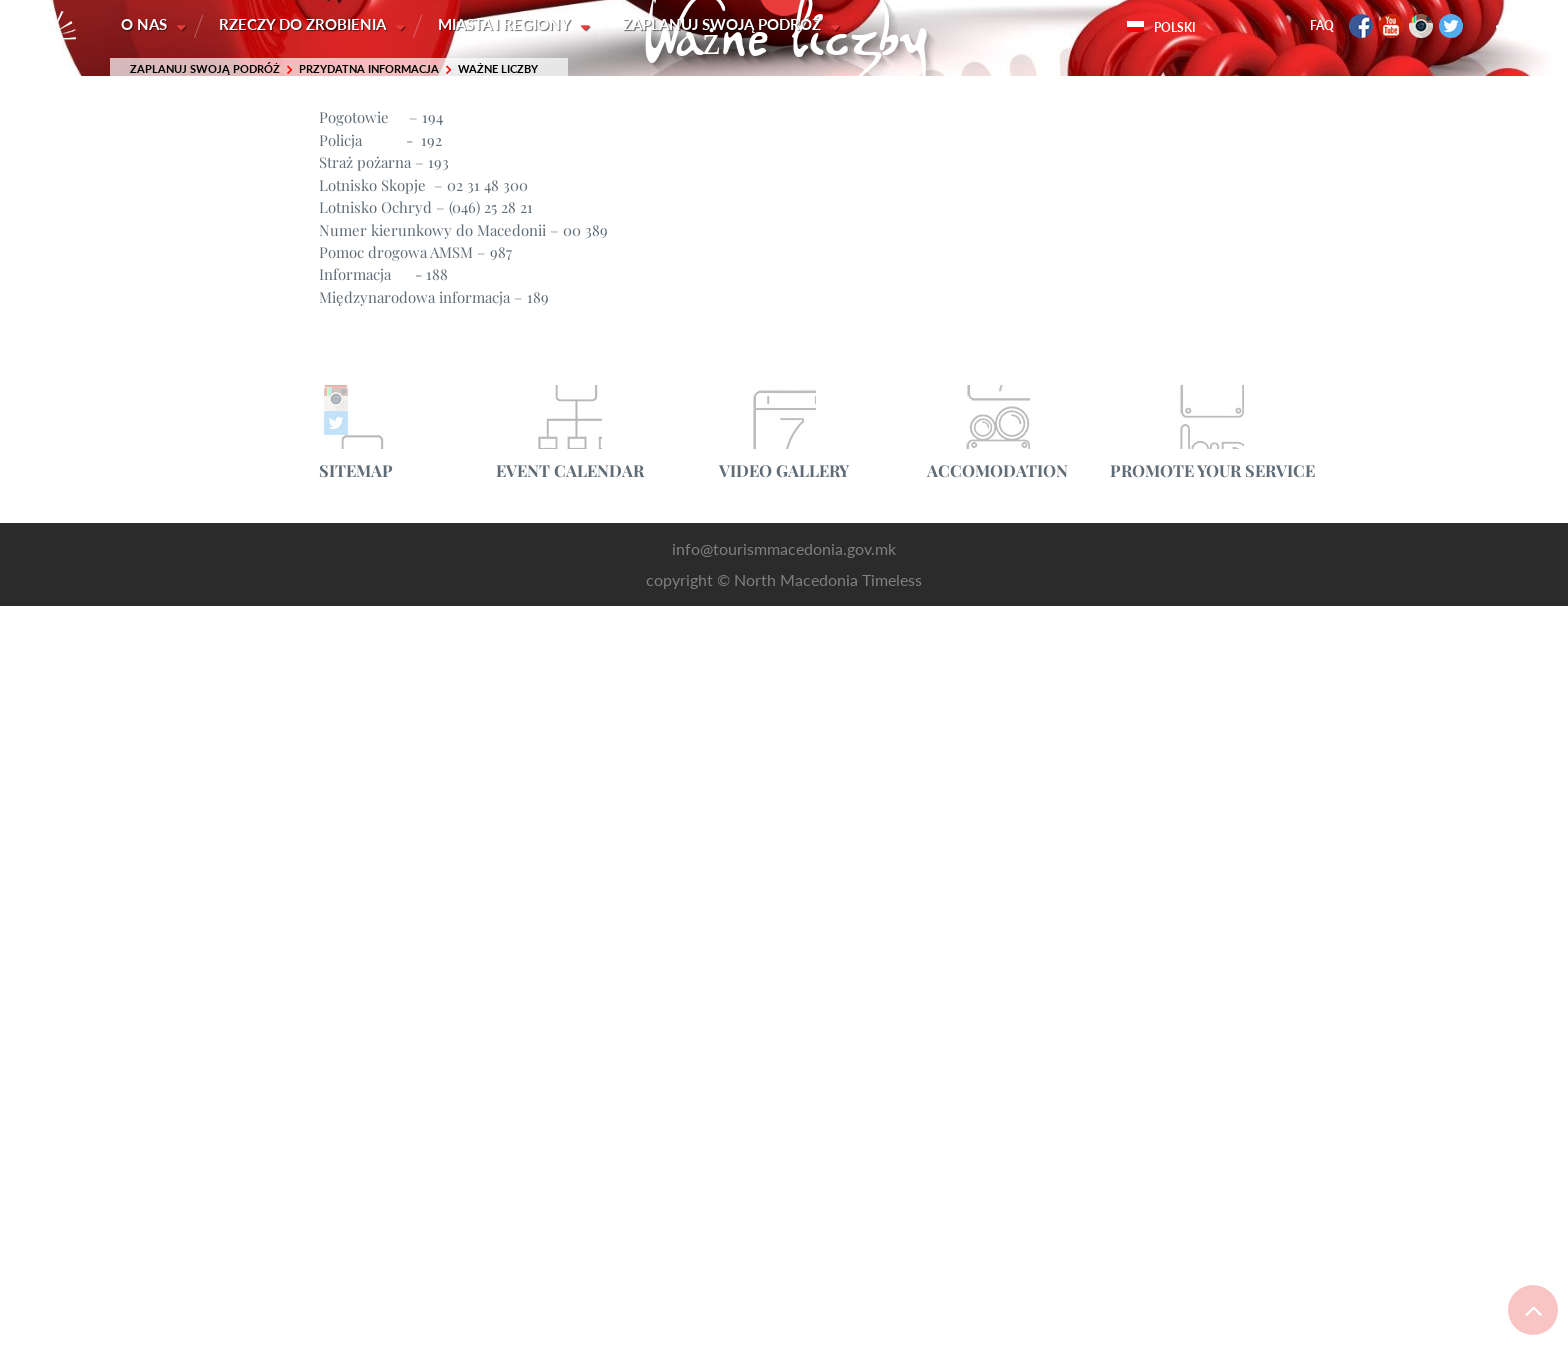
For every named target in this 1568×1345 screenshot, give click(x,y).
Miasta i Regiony (508, 25)
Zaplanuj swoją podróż (727, 25)
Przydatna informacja (369, 69)
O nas (146, 25)
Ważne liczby (498, 69)
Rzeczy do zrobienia (305, 25)
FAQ (1322, 25)
